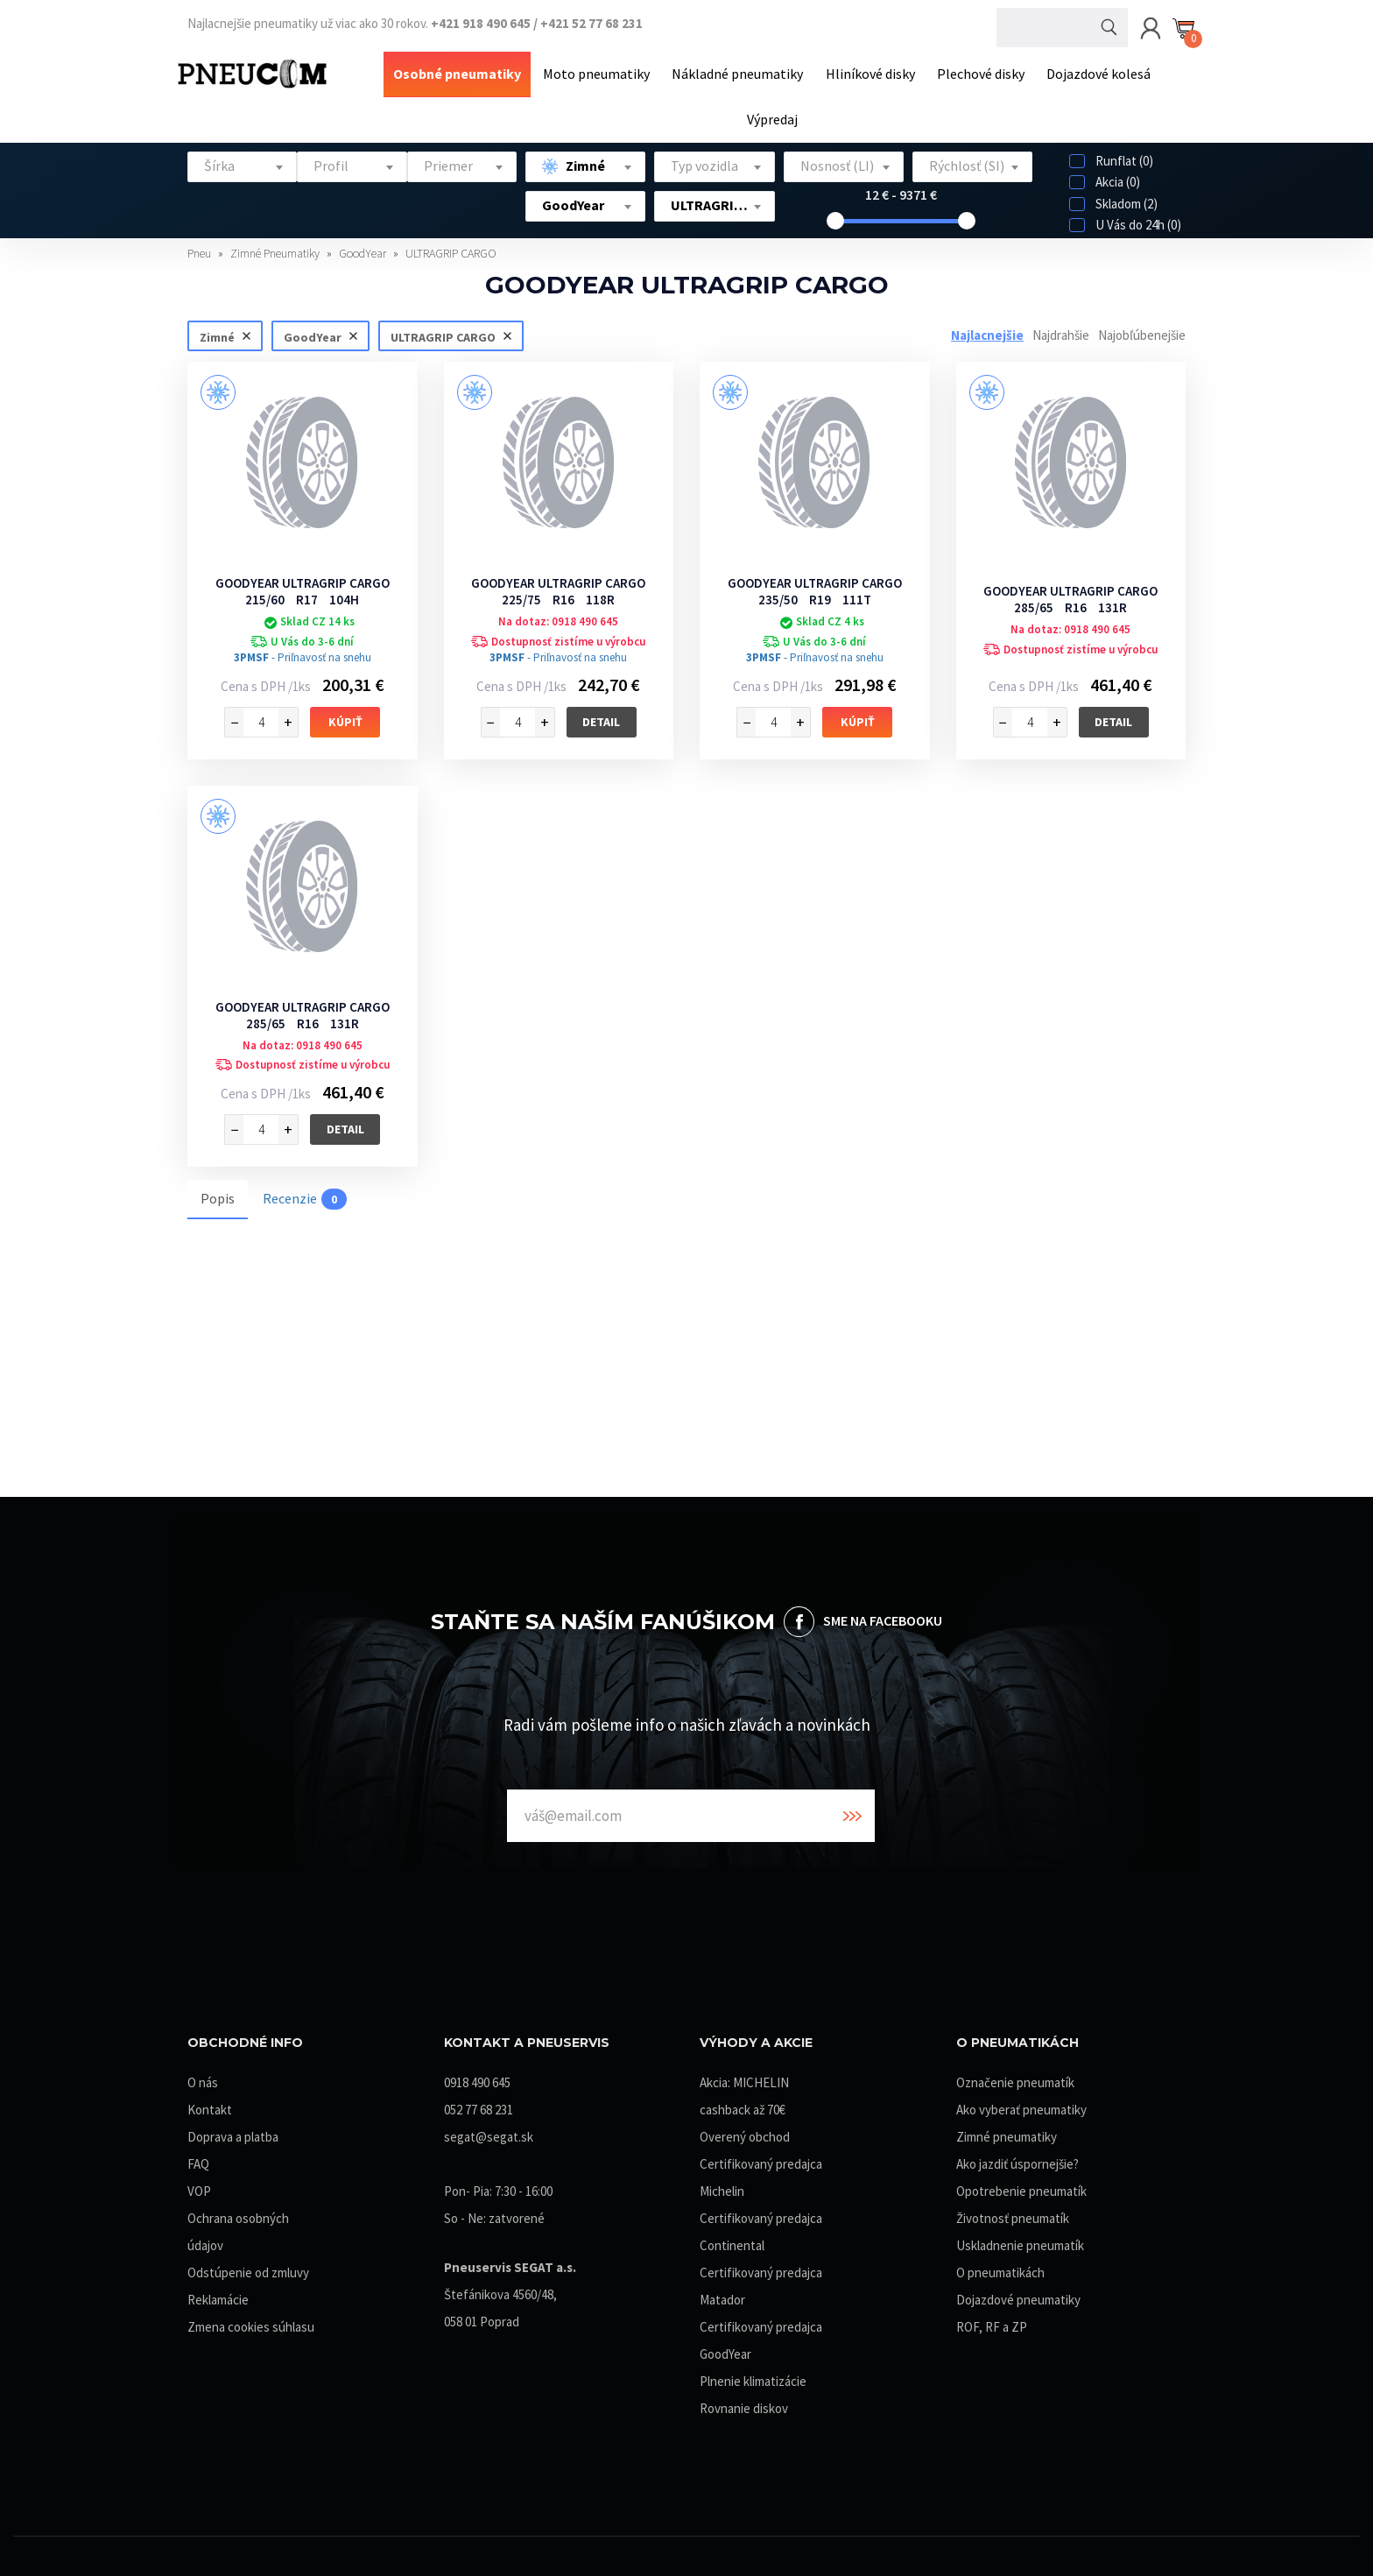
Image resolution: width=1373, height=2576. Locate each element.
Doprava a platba (232, 2133)
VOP (199, 2187)
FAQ (198, 2160)
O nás (202, 2079)
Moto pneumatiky (599, 72)
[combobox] (242, 163)
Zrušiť (246, 332)
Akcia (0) (1104, 178)
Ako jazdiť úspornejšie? (1017, 2160)
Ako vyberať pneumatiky (1021, 2106)
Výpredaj (772, 116)
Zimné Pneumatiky (276, 250)
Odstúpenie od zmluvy (248, 2269)
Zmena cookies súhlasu (250, 2323)
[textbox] (242, 162)
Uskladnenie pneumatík (1020, 2242)
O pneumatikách (1000, 2269)
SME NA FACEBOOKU (882, 1617)
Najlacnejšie (987, 331)
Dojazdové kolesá (1094, 72)
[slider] (835, 217)
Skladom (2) (1113, 200)
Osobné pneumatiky (462, 72)
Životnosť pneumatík (1012, 2214)
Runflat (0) (1111, 157)
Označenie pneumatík (1015, 2079)
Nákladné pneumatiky (739, 72)
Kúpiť (345, 718)
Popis (218, 1194)
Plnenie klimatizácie (753, 2377)
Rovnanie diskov (744, 2404)
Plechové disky (978, 72)
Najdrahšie (1060, 331)
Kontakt (209, 2106)
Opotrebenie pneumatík (1021, 2187)
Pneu (200, 250)
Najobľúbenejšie (1142, 331)
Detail (601, 717)
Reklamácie (218, 2296)
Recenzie (305, 1195)
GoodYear (364, 250)
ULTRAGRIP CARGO (450, 250)
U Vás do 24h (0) (1125, 221)
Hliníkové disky (869, 72)
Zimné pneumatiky (1006, 2133)
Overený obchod (745, 2133)
